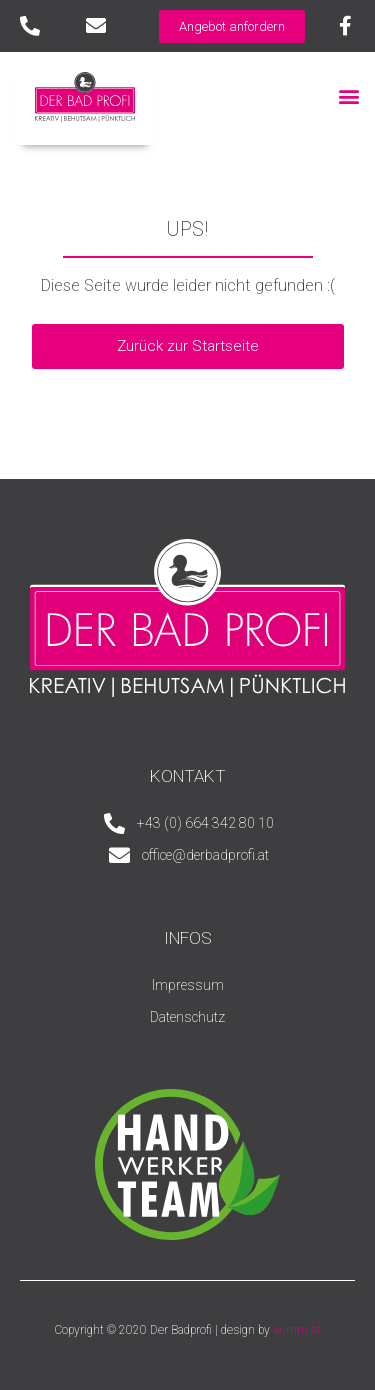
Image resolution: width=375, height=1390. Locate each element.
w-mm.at (297, 1330)
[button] (348, 96)
